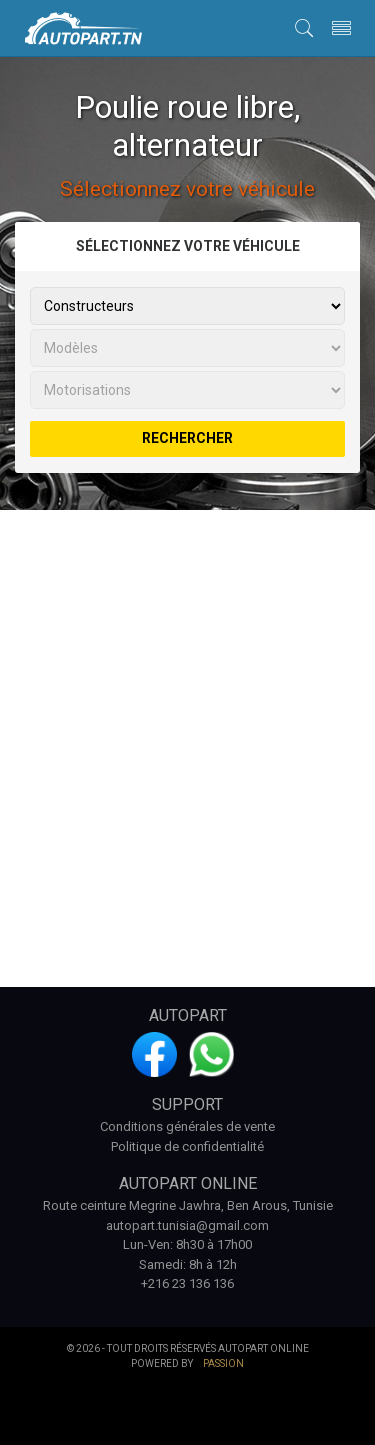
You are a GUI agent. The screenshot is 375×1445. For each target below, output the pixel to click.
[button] (304, 26)
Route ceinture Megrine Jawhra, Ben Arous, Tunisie (188, 1205)
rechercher (187, 438)
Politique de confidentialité (187, 1146)
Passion (223, 1363)
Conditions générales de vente (187, 1126)
